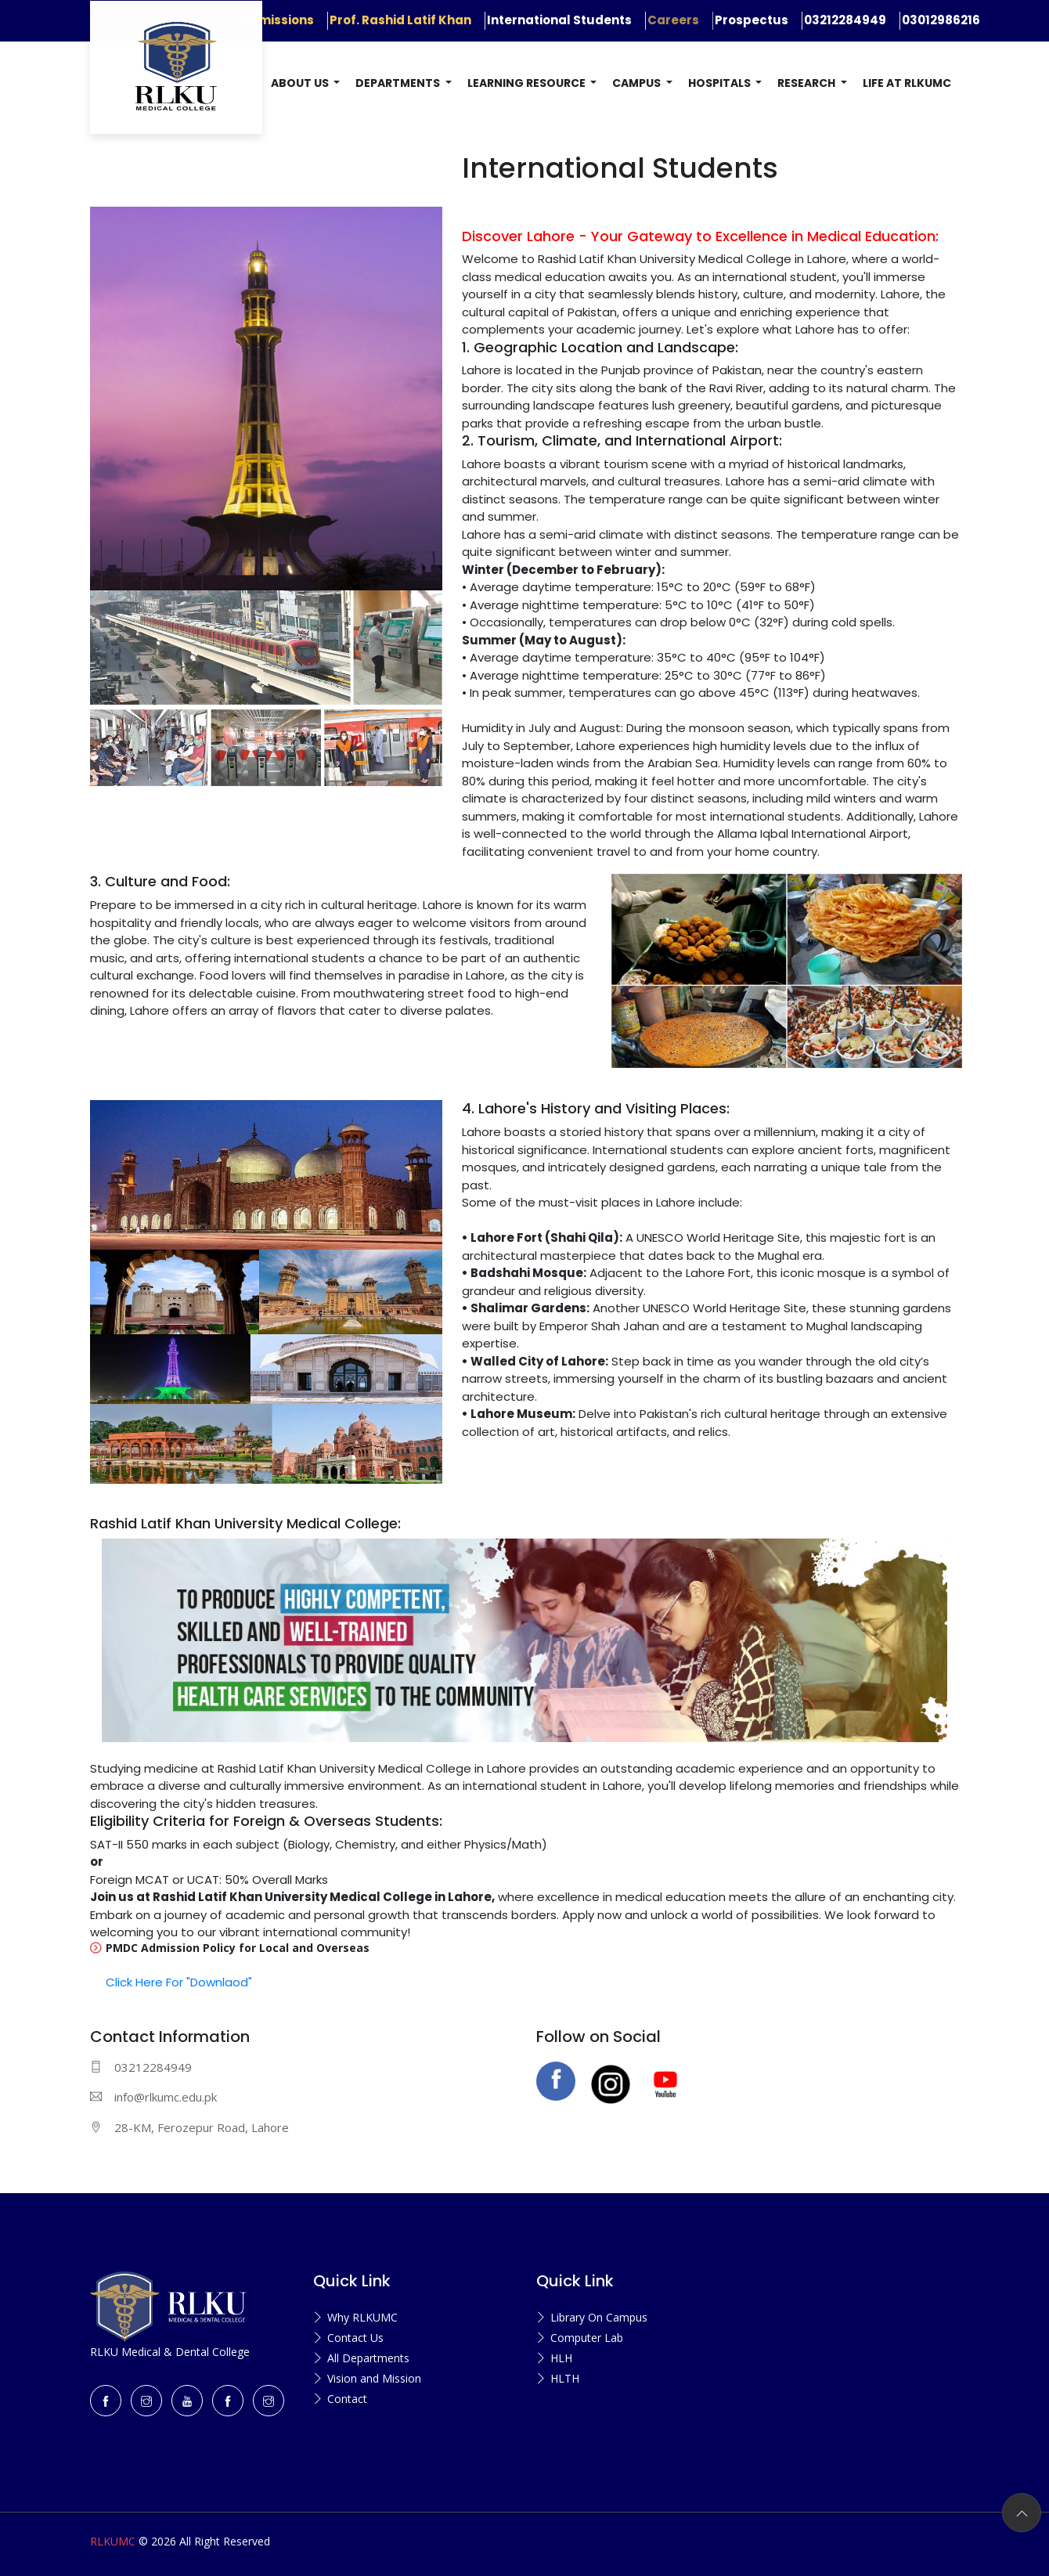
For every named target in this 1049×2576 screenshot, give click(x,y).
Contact (347, 2398)
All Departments (368, 2358)
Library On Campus (598, 2317)
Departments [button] (398, 83)
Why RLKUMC (362, 2317)
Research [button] (807, 83)
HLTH (564, 2378)
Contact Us (355, 2337)
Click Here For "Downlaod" (179, 1982)
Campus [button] (637, 83)
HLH (561, 2358)
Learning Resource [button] (527, 83)
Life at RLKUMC (907, 83)
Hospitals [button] (720, 83)
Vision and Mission (374, 2378)
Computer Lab (586, 2337)
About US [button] (301, 83)
